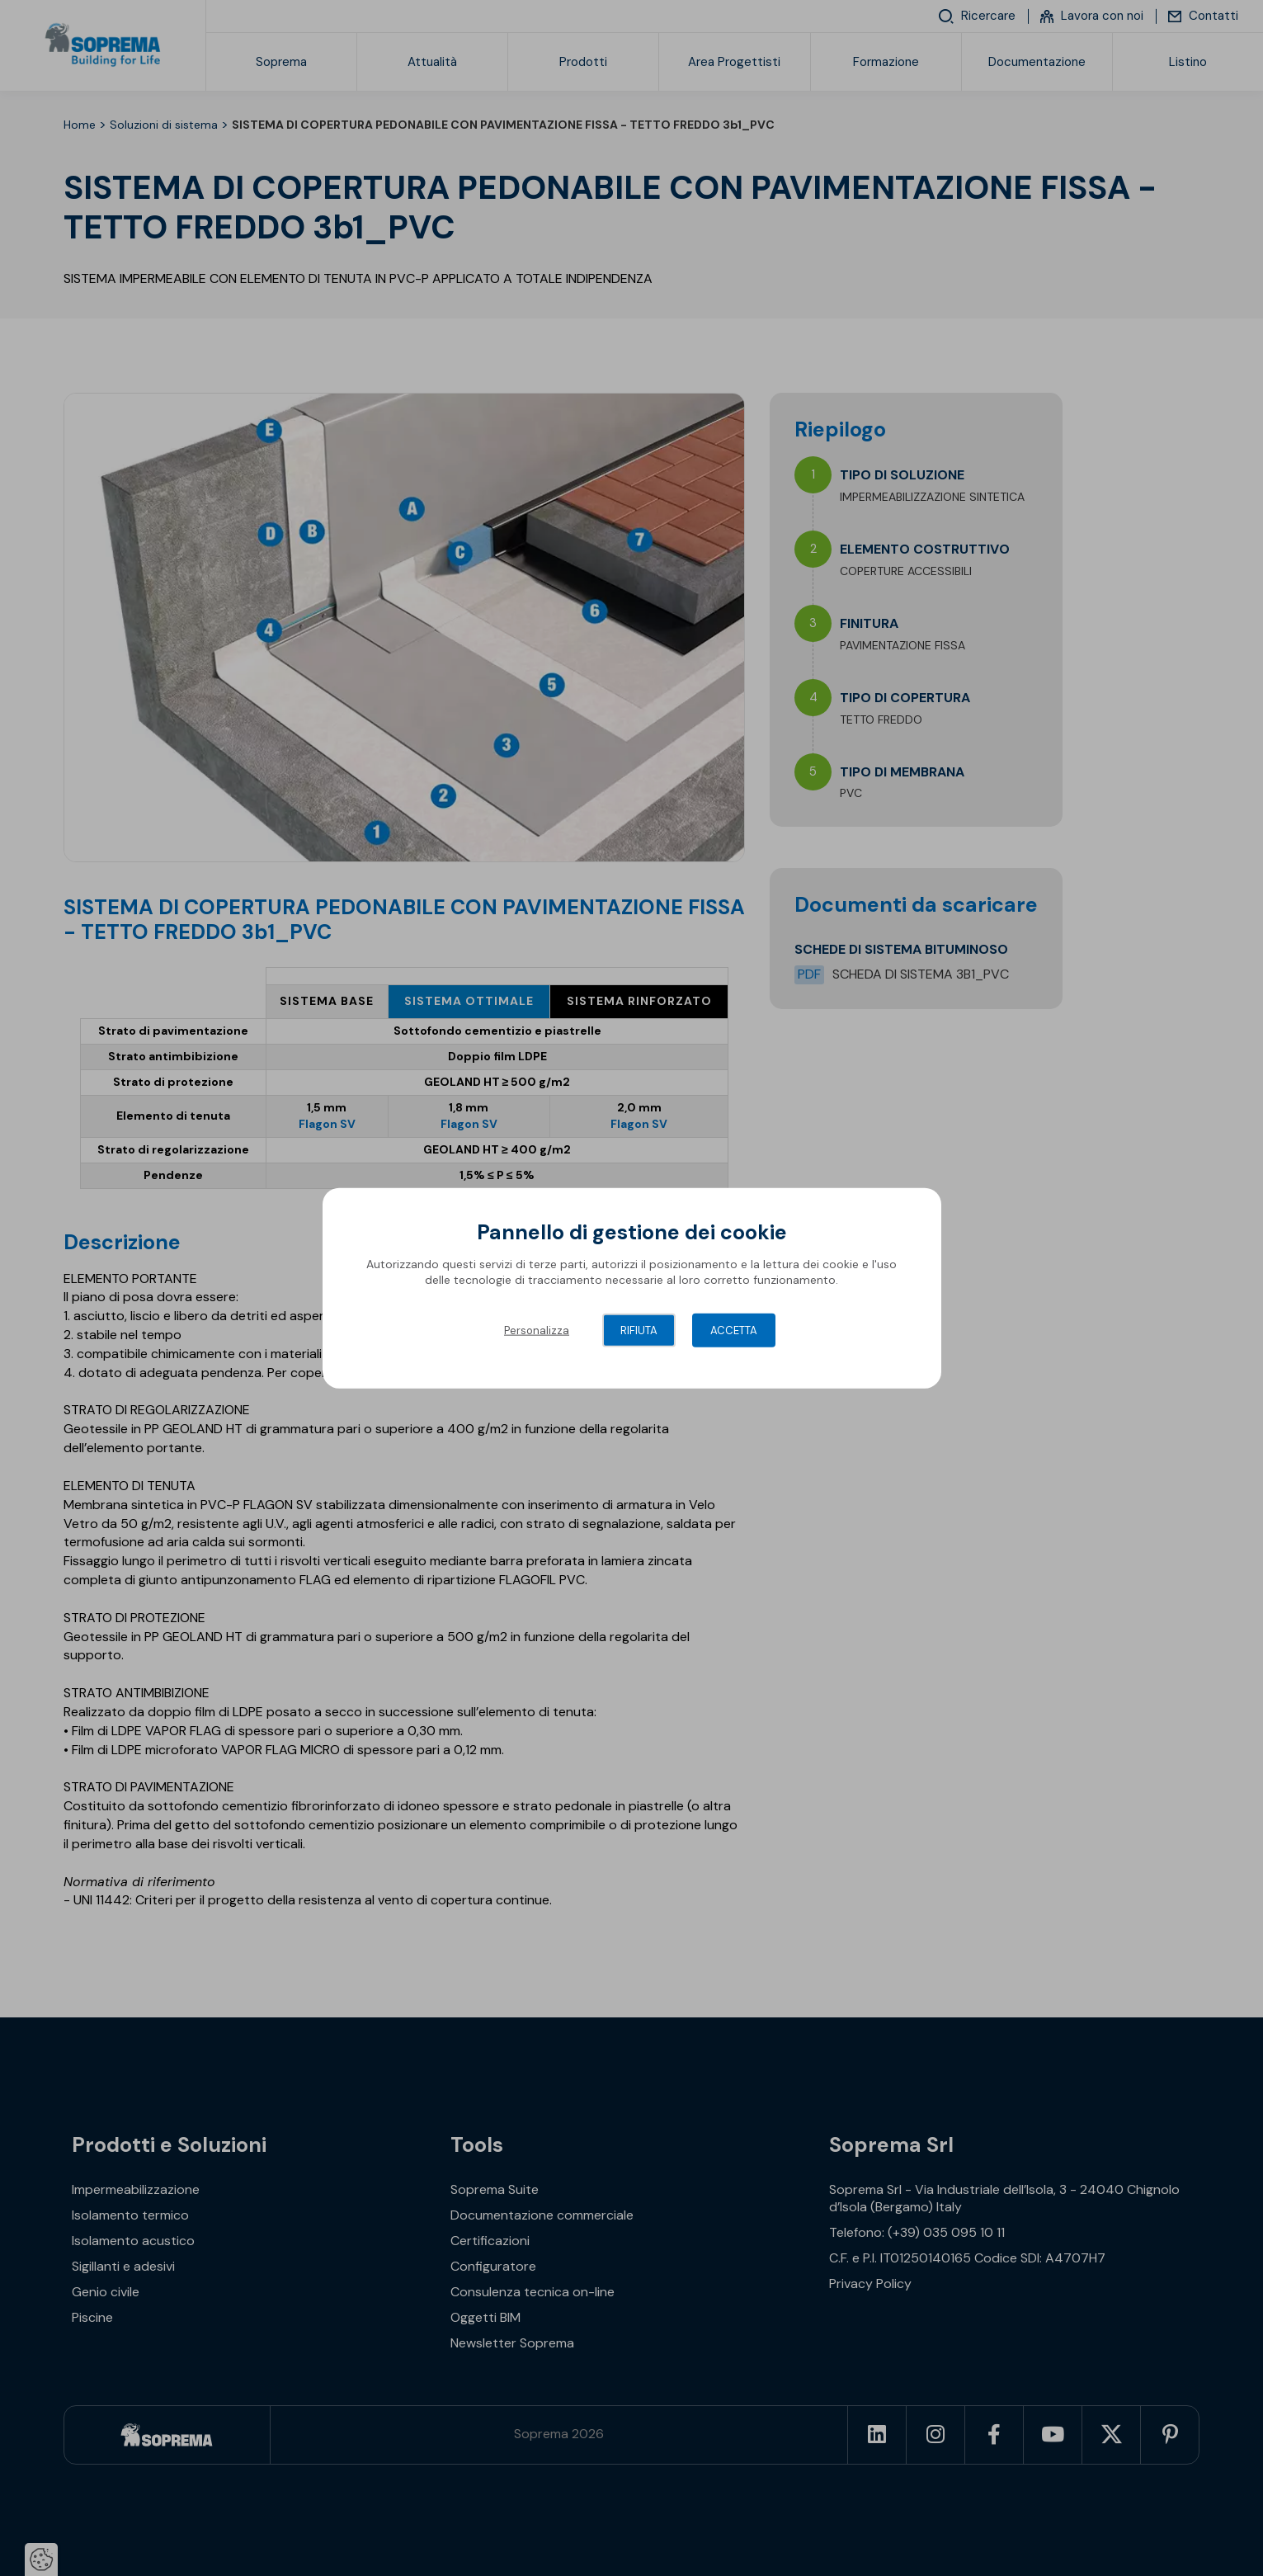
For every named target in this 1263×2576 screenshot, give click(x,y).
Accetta (733, 1330)
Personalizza (536, 1330)
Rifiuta (638, 1330)
